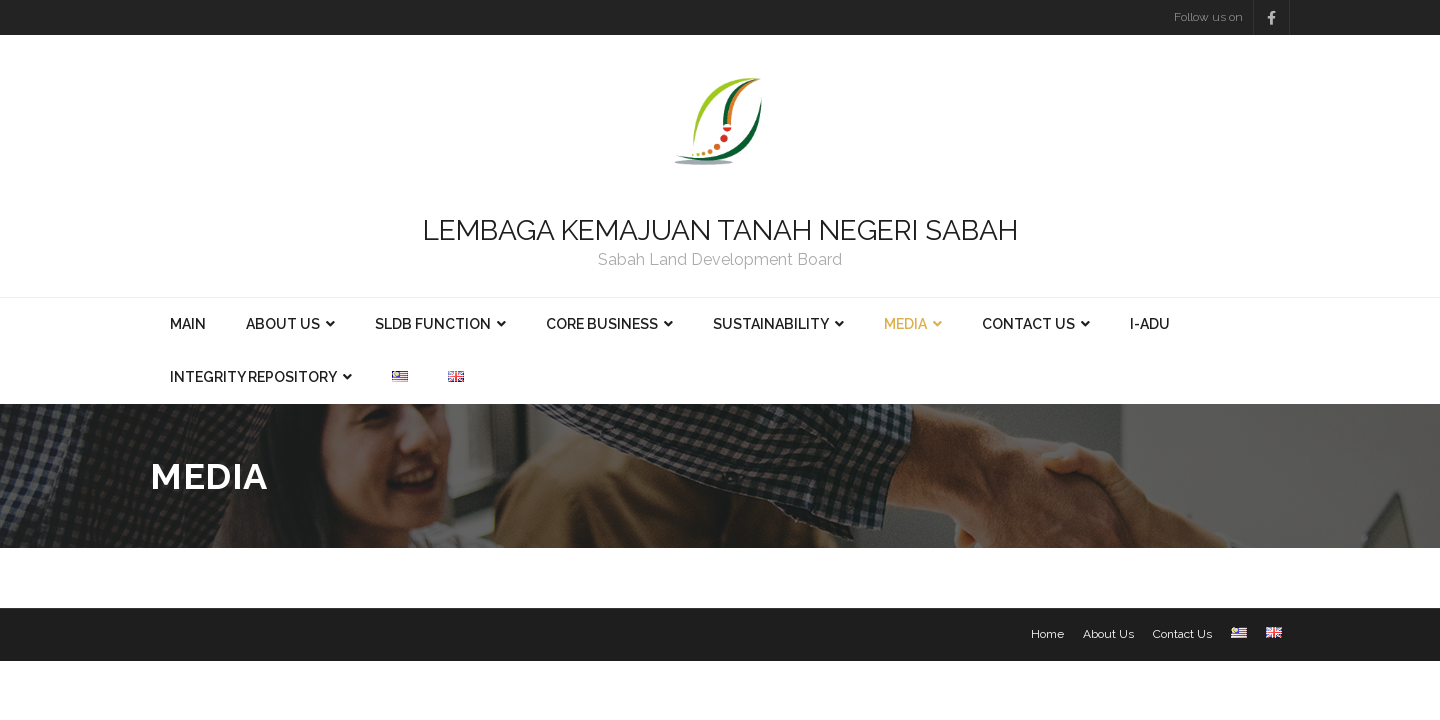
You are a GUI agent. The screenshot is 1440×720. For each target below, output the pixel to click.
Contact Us (1182, 634)
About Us (1108, 634)
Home (1047, 634)
